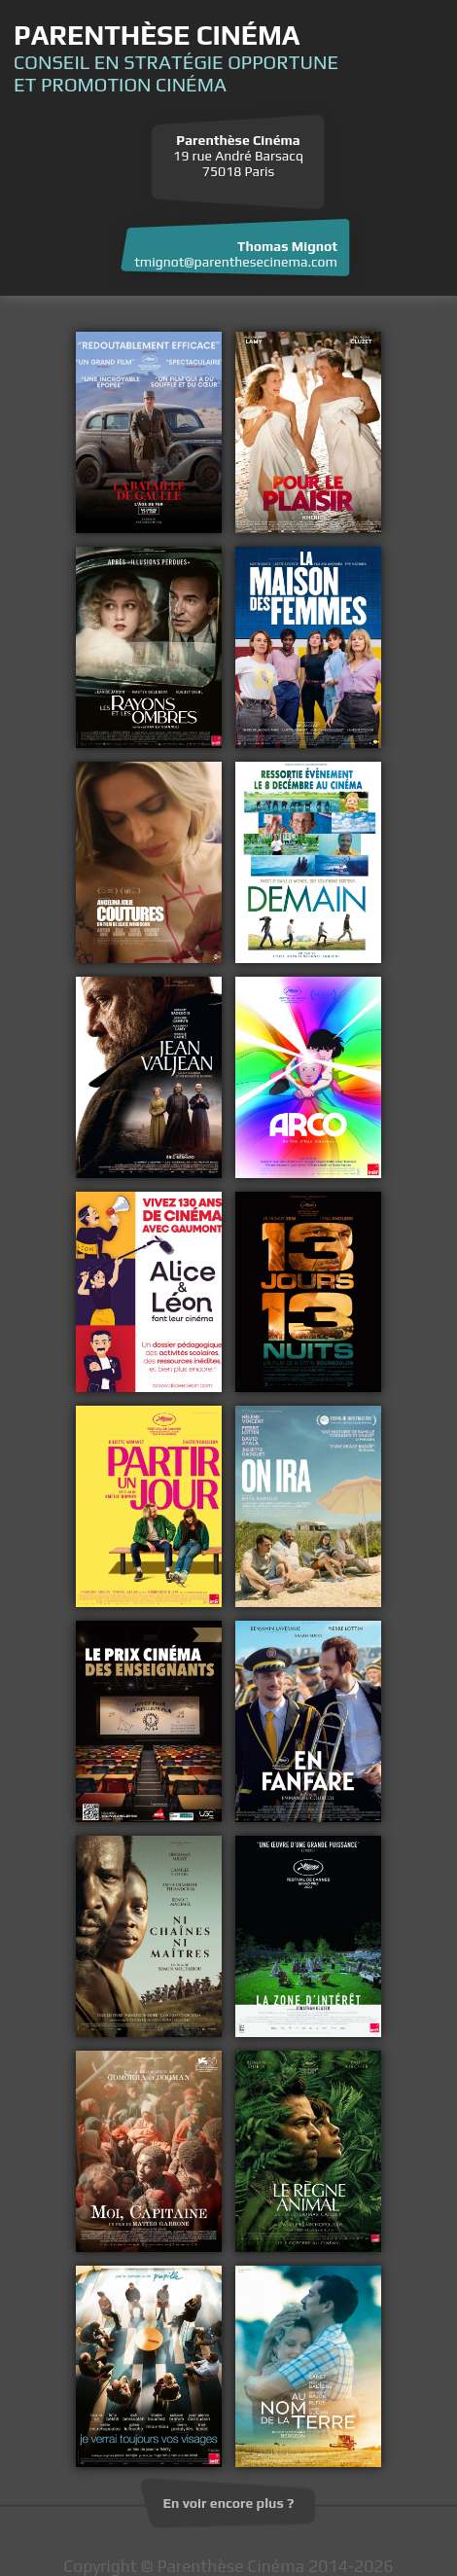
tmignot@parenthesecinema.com (235, 261)
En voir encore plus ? (229, 2503)
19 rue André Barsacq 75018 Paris (238, 155)
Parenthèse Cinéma (156, 35)
